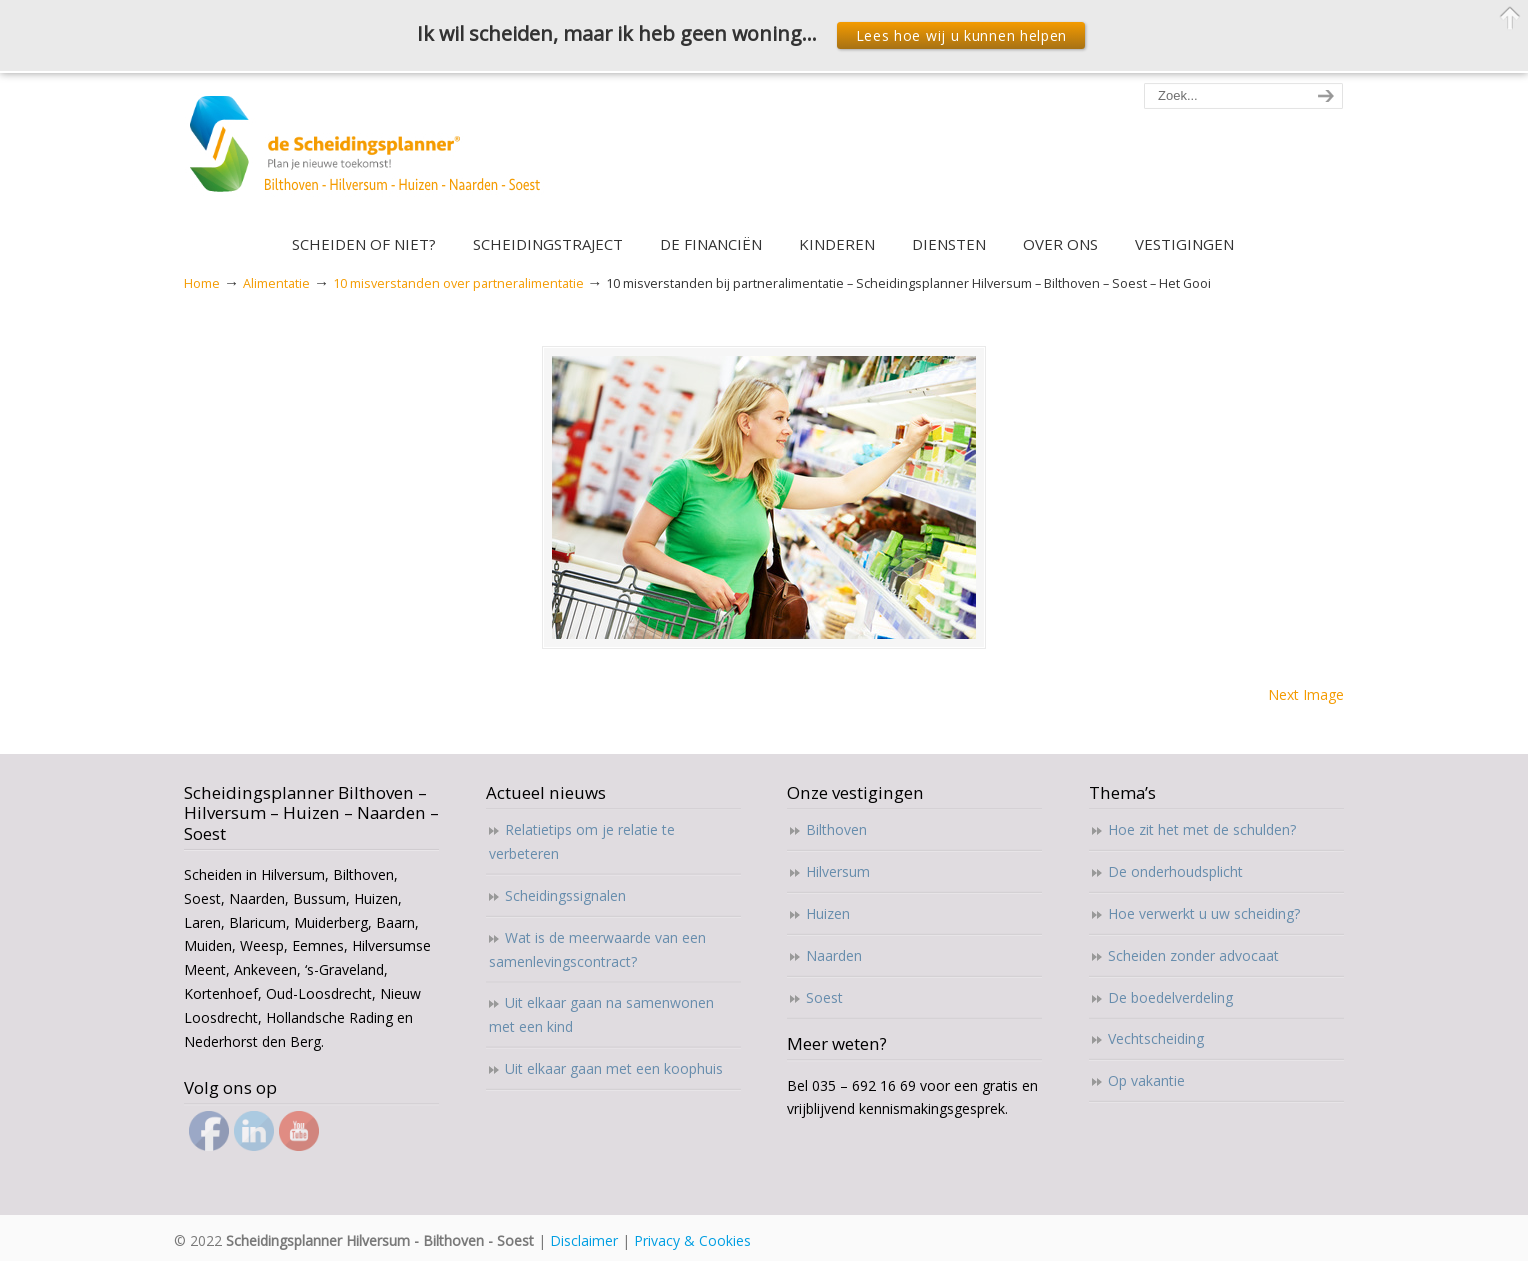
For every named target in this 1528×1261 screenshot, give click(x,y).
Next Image (1306, 694)
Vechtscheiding (1156, 1038)
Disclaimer (584, 1240)
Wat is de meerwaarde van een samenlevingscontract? (597, 949)
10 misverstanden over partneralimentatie (458, 283)
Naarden (834, 955)
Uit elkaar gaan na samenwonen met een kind (601, 1014)
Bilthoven (836, 829)
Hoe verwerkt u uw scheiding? (1204, 913)
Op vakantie (1146, 1080)
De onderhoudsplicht (1175, 871)
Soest (824, 997)
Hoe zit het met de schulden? (1202, 829)
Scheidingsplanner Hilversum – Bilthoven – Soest (371, 155)
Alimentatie (276, 283)
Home (202, 283)
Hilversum (838, 871)
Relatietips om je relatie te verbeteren (582, 841)
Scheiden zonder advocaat (1193, 955)
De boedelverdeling (1170, 997)
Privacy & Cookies (692, 1240)
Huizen (828, 913)
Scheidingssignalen (565, 895)
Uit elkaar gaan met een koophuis (614, 1068)
